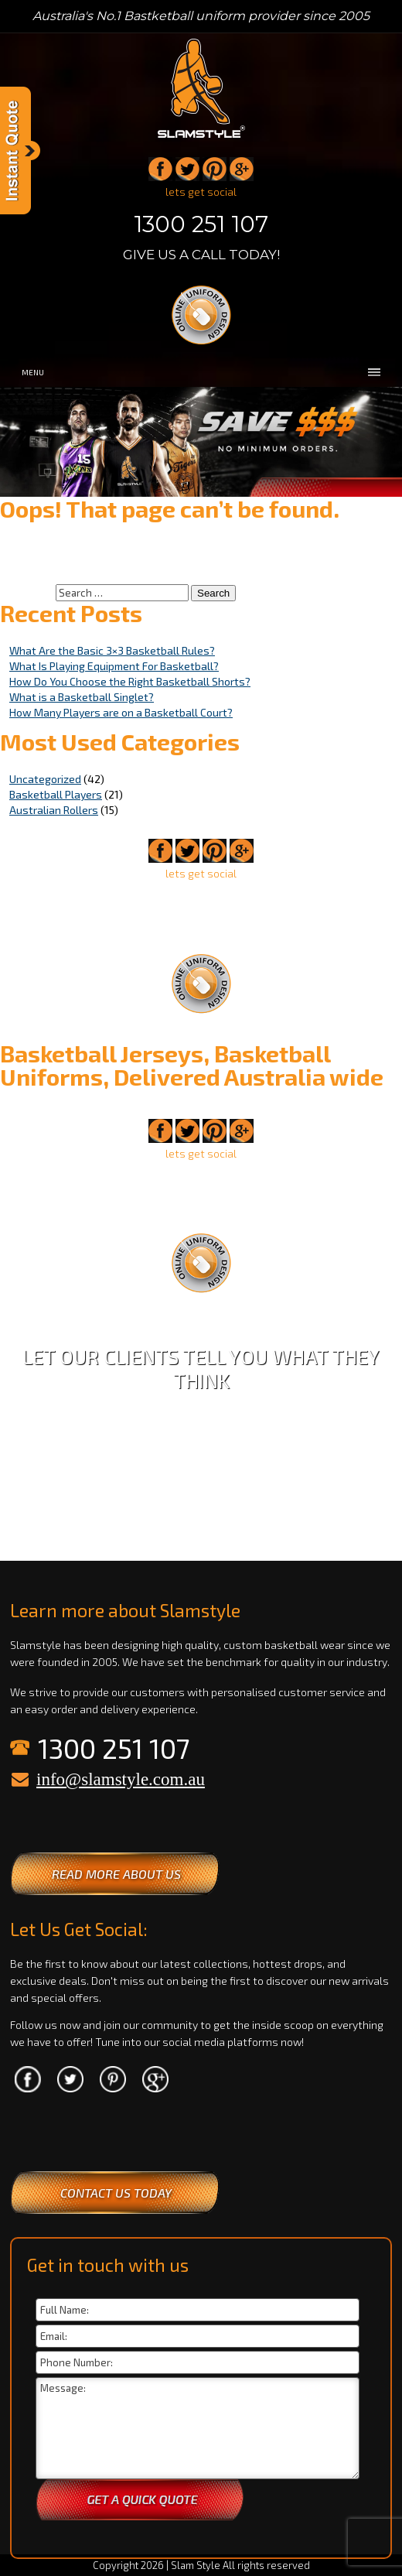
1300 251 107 (201, 224)
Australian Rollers (53, 809)
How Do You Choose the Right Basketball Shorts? (129, 681)
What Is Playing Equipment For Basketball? (114, 665)
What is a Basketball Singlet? (81, 696)
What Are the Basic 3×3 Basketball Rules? (112, 650)
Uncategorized (45, 778)
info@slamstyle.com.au (120, 1779)
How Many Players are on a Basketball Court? (121, 712)
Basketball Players (55, 794)
